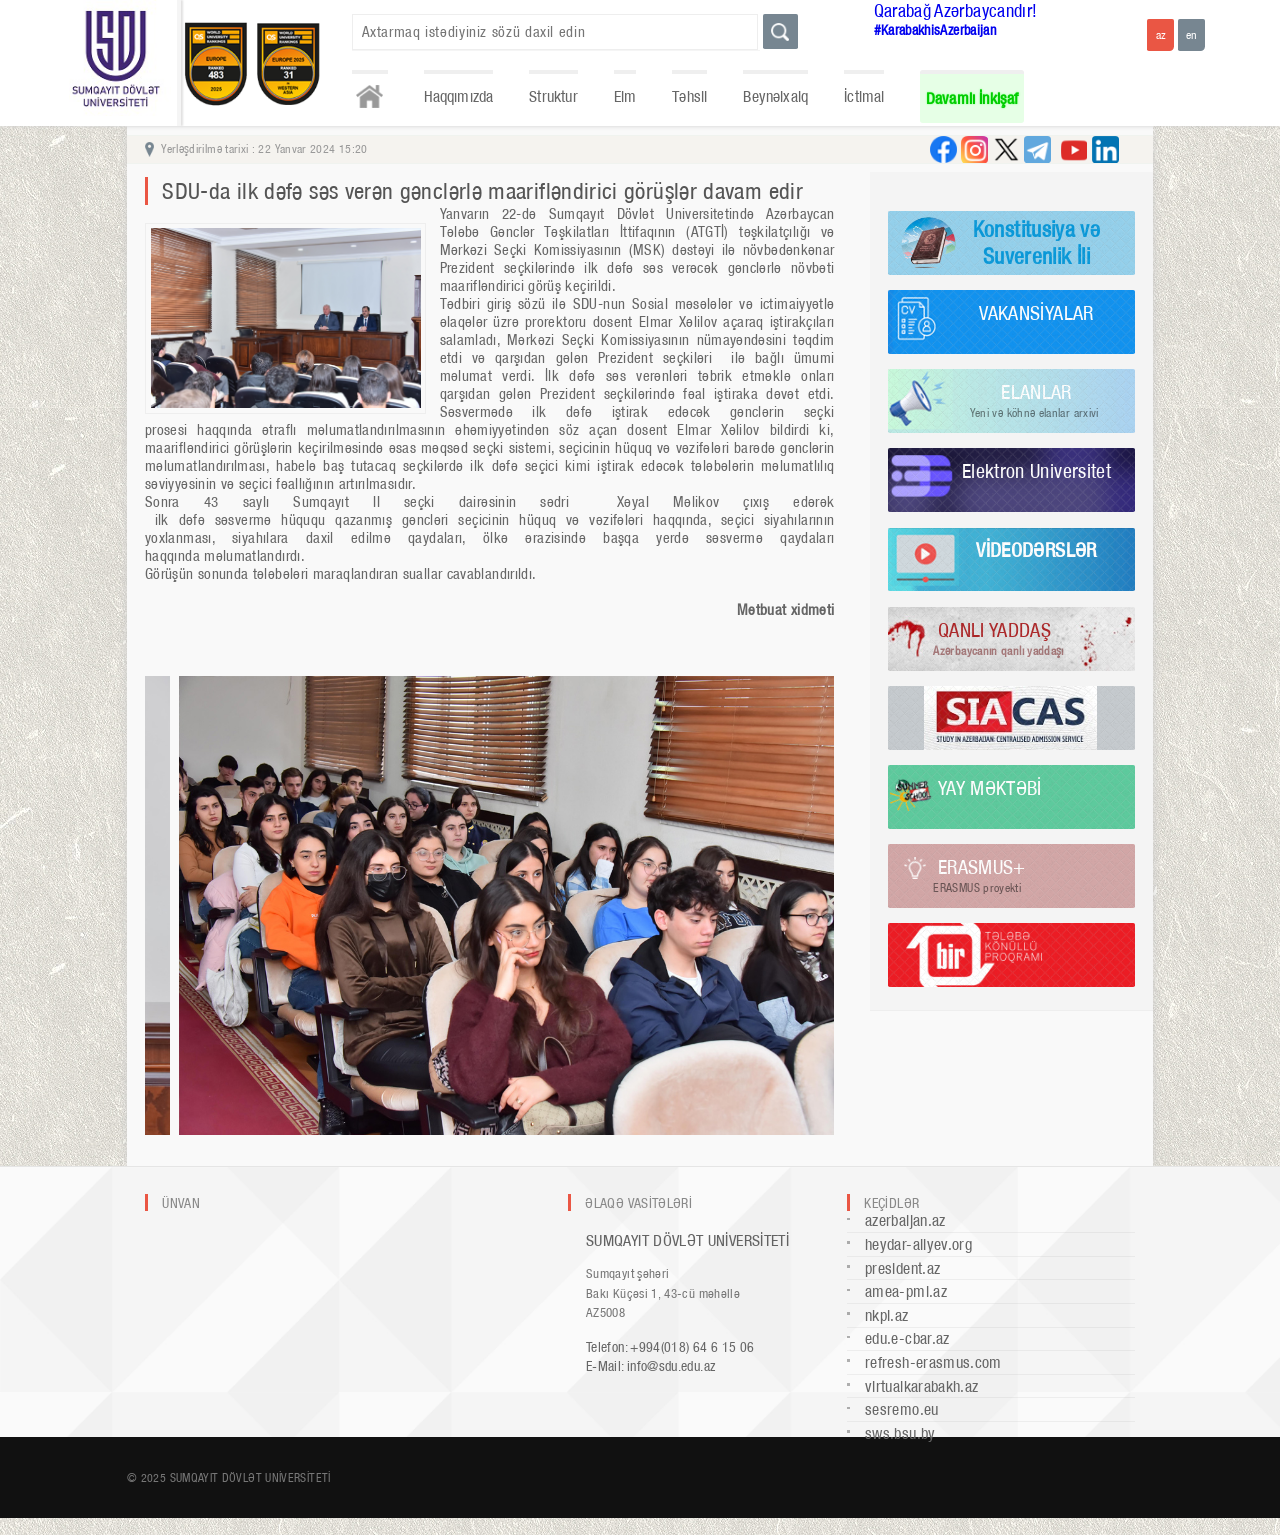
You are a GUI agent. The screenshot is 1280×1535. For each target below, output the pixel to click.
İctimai (864, 96)
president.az (902, 1268)
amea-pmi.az (906, 1291)
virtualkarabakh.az (921, 1386)
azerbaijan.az (905, 1220)
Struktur (553, 96)
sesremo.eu (902, 1409)
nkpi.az (887, 1315)
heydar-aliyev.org (918, 1244)
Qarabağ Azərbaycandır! (956, 10)
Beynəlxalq (775, 96)
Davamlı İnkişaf (972, 98)
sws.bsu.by (900, 1433)
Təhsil (689, 96)
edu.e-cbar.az (907, 1338)
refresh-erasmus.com (933, 1362)
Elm (625, 96)
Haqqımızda (459, 96)
